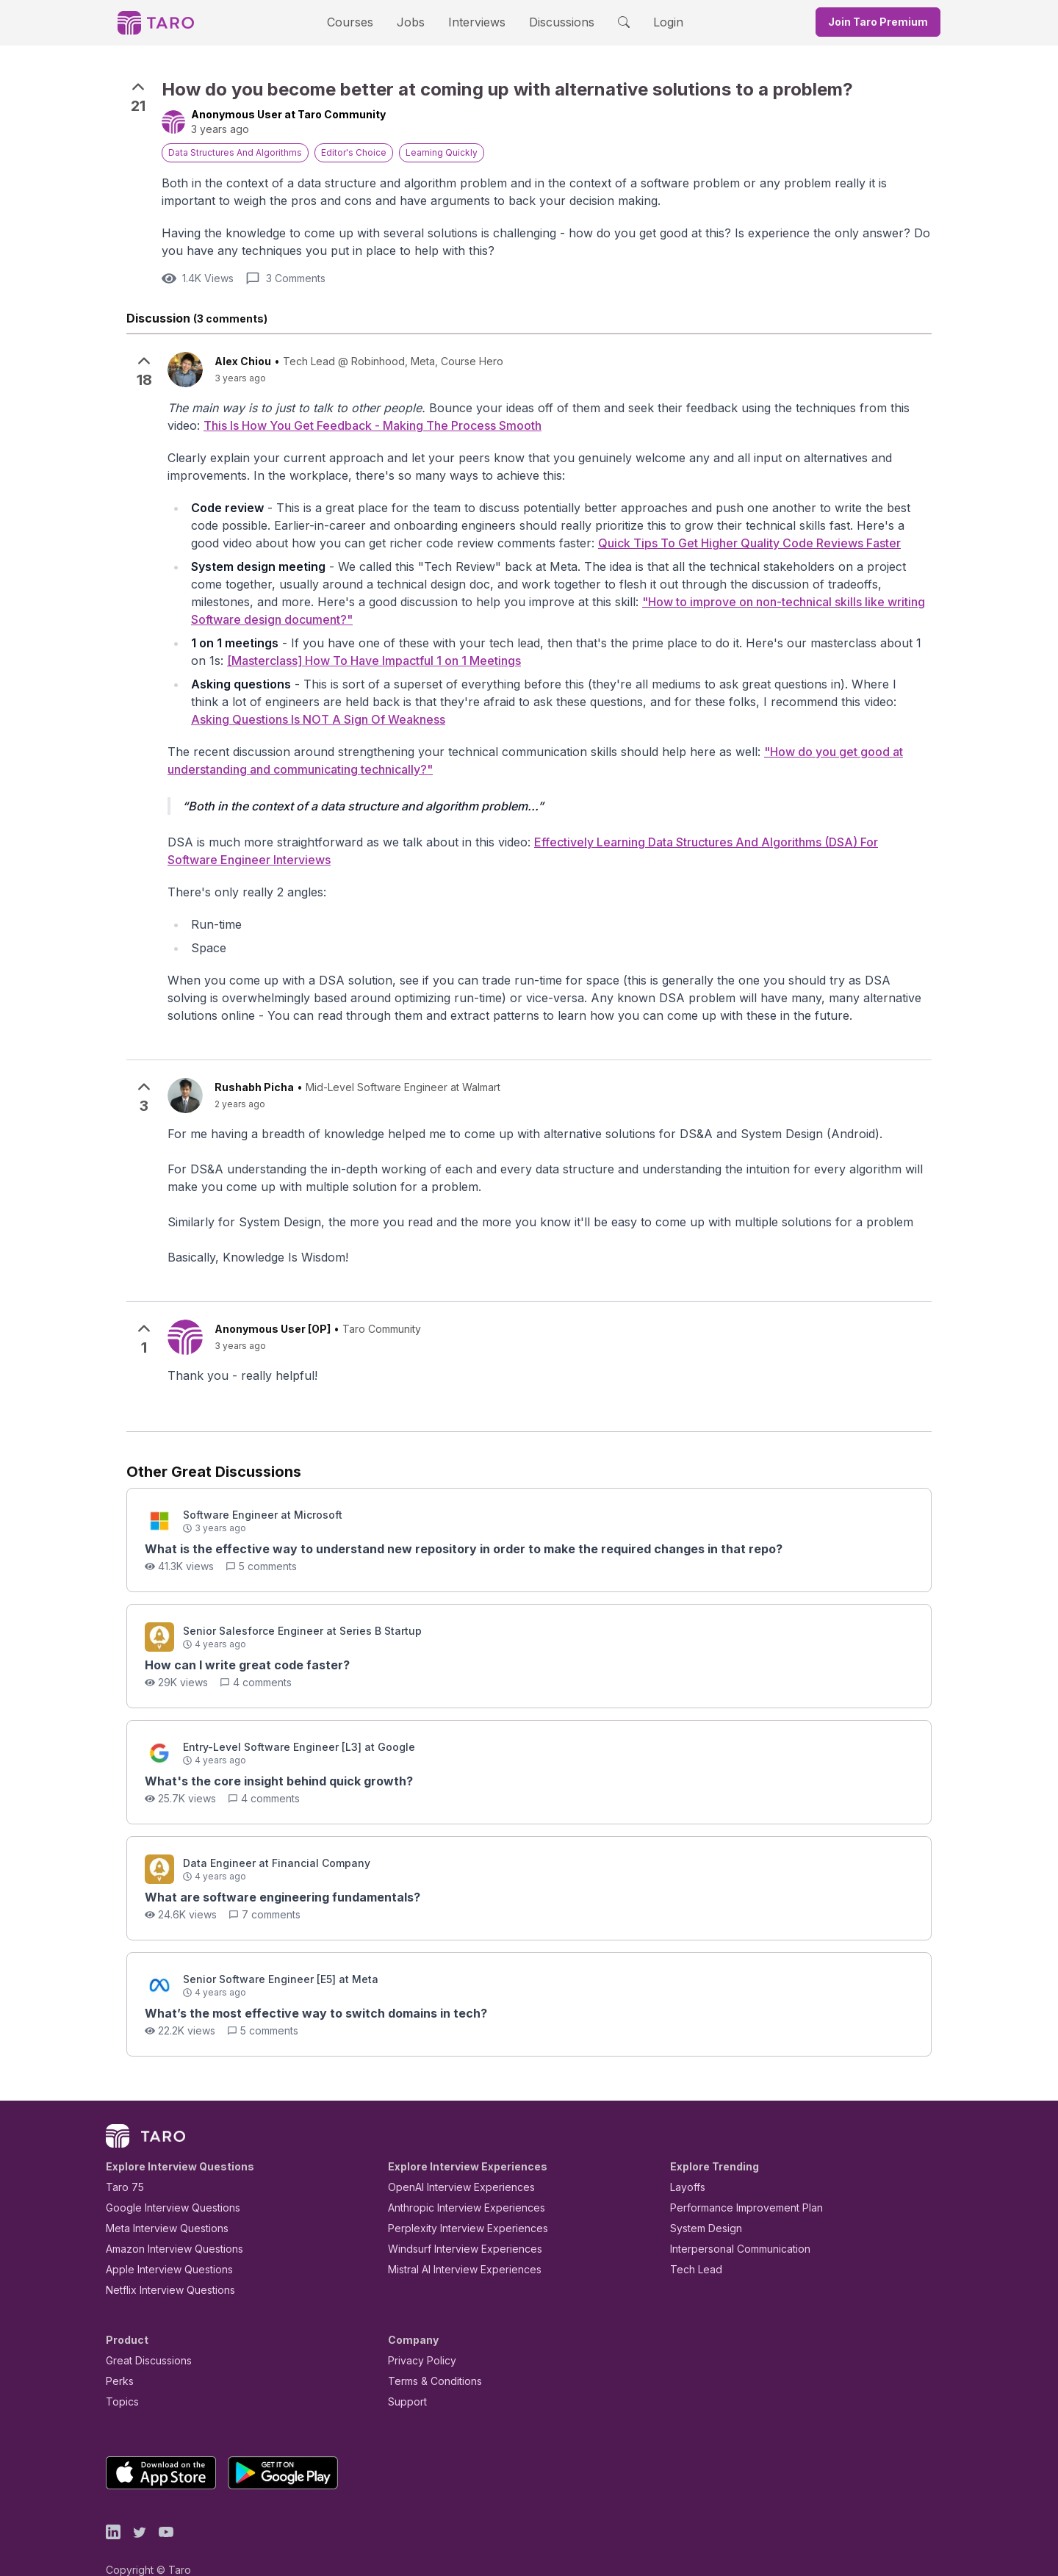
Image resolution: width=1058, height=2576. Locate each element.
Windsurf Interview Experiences (454, 2223)
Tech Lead (691, 2244)
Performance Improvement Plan (736, 2182)
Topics (119, 2376)
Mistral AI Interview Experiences (456, 2244)
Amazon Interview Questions (166, 2223)
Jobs (415, 21)
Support (404, 2376)
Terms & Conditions (430, 2355)
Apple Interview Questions (161, 2244)
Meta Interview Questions (159, 2203)
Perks (117, 2355)
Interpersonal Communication (732, 2223)
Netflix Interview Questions (163, 2264)
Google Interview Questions (164, 2182)
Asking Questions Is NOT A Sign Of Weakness (799, 690)
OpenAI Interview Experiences (452, 2161)
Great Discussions (143, 2335)
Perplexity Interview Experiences (456, 2203)
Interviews (475, 21)
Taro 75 (121, 2161)
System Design (701, 2203)
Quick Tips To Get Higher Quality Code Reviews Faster (460, 545)
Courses (363, 21)
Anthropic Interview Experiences (456, 2182)
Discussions (550, 21)
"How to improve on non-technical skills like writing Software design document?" (535, 605)
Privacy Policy (418, 2335)
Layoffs (686, 2161)
